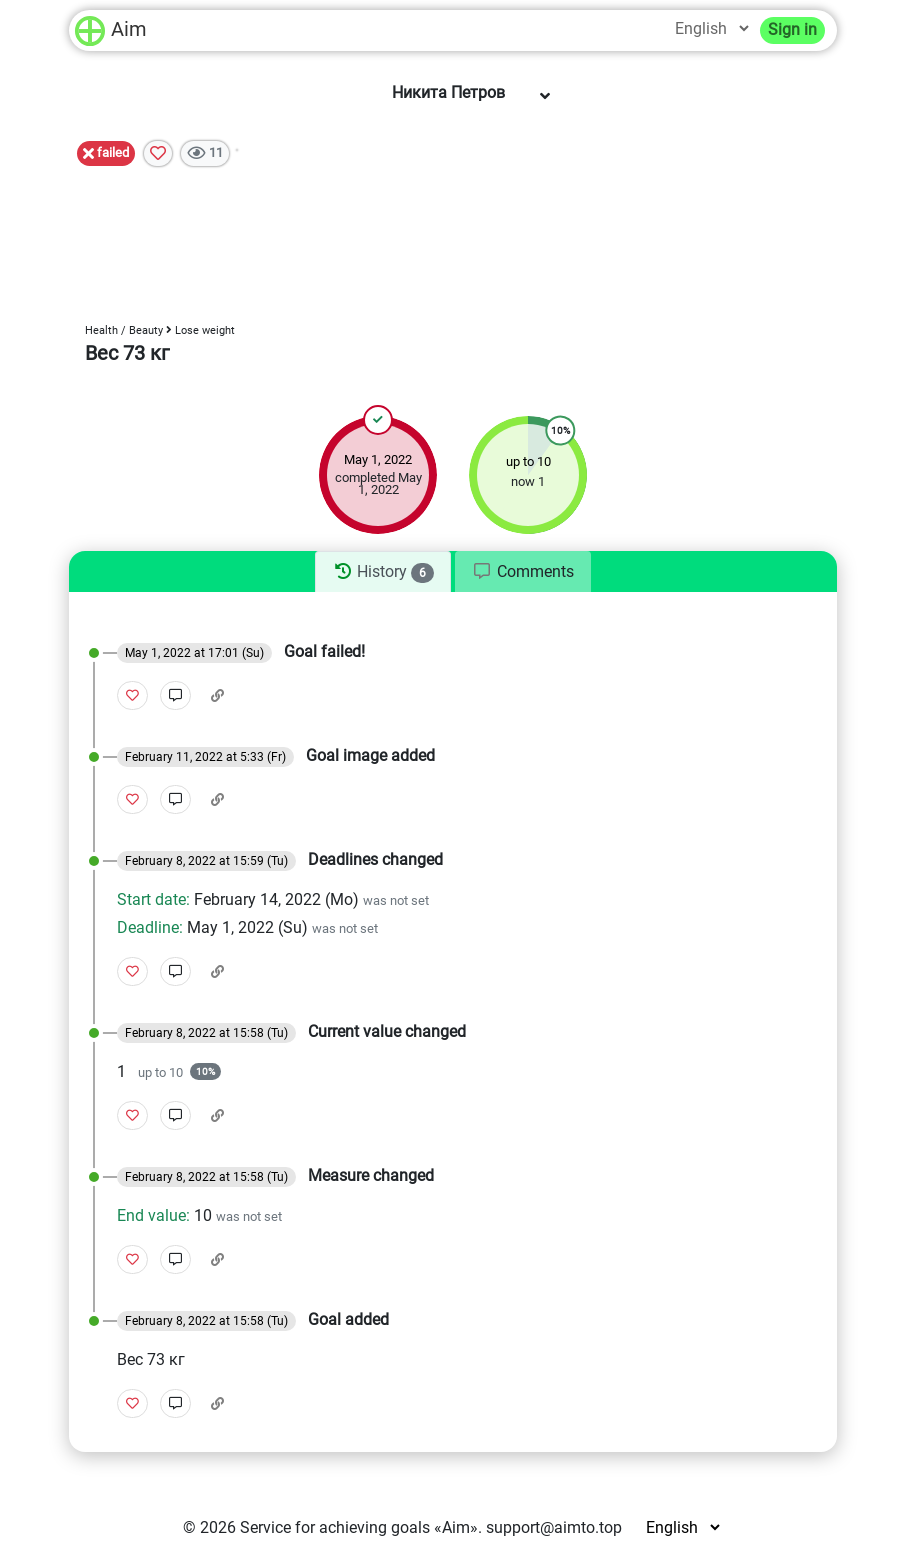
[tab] (382, 572)
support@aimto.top (554, 1527)
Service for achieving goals (335, 1527)
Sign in (792, 29)
